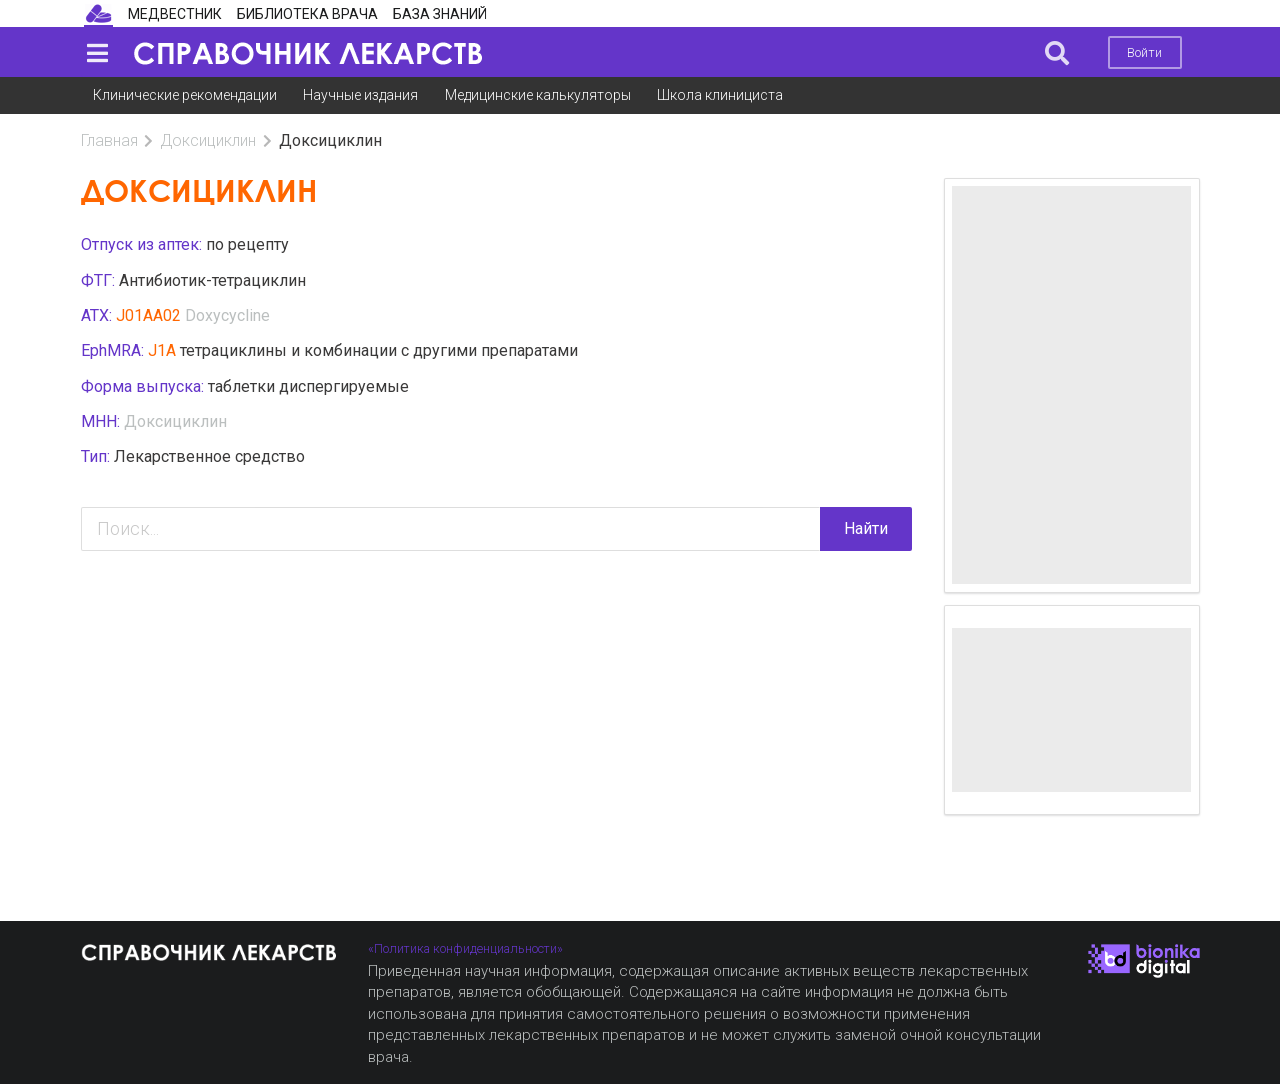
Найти (866, 528)
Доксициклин (208, 140)
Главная (109, 140)
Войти (1144, 52)
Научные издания (360, 95)
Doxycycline (227, 315)
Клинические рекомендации (185, 95)
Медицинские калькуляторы (538, 95)
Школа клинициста (720, 95)
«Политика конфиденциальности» (465, 948)
